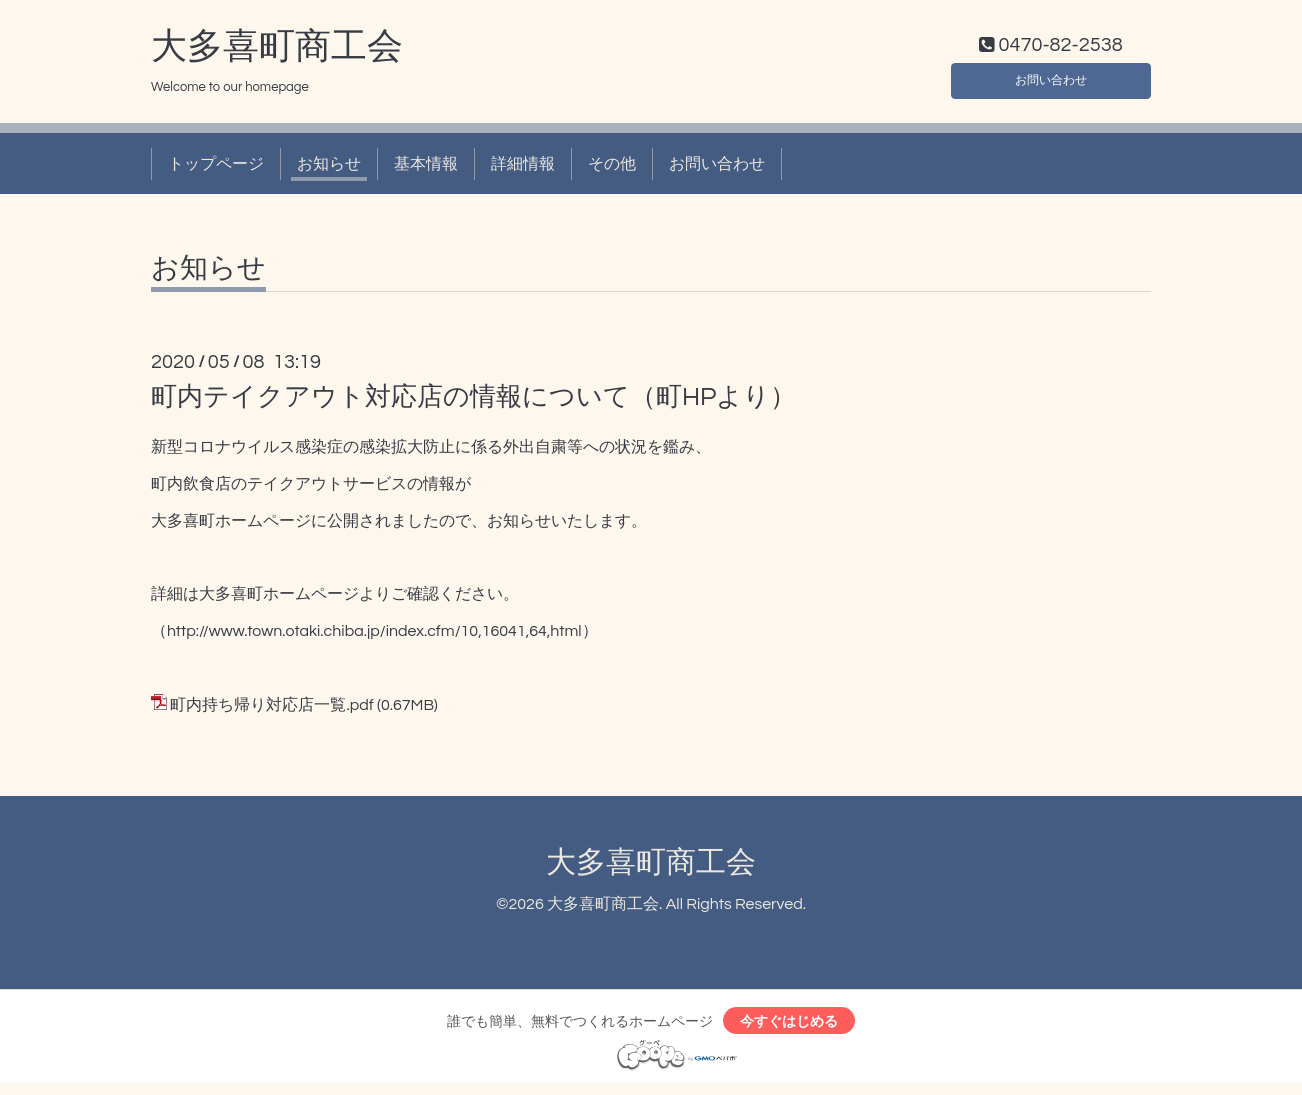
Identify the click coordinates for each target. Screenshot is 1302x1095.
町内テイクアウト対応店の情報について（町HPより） (473, 402)
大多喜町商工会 (277, 51)
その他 (612, 168)
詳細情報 (523, 168)
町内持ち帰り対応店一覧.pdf (271, 709)
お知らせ (329, 168)
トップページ (216, 168)
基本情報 (426, 168)
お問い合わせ (1051, 80)
